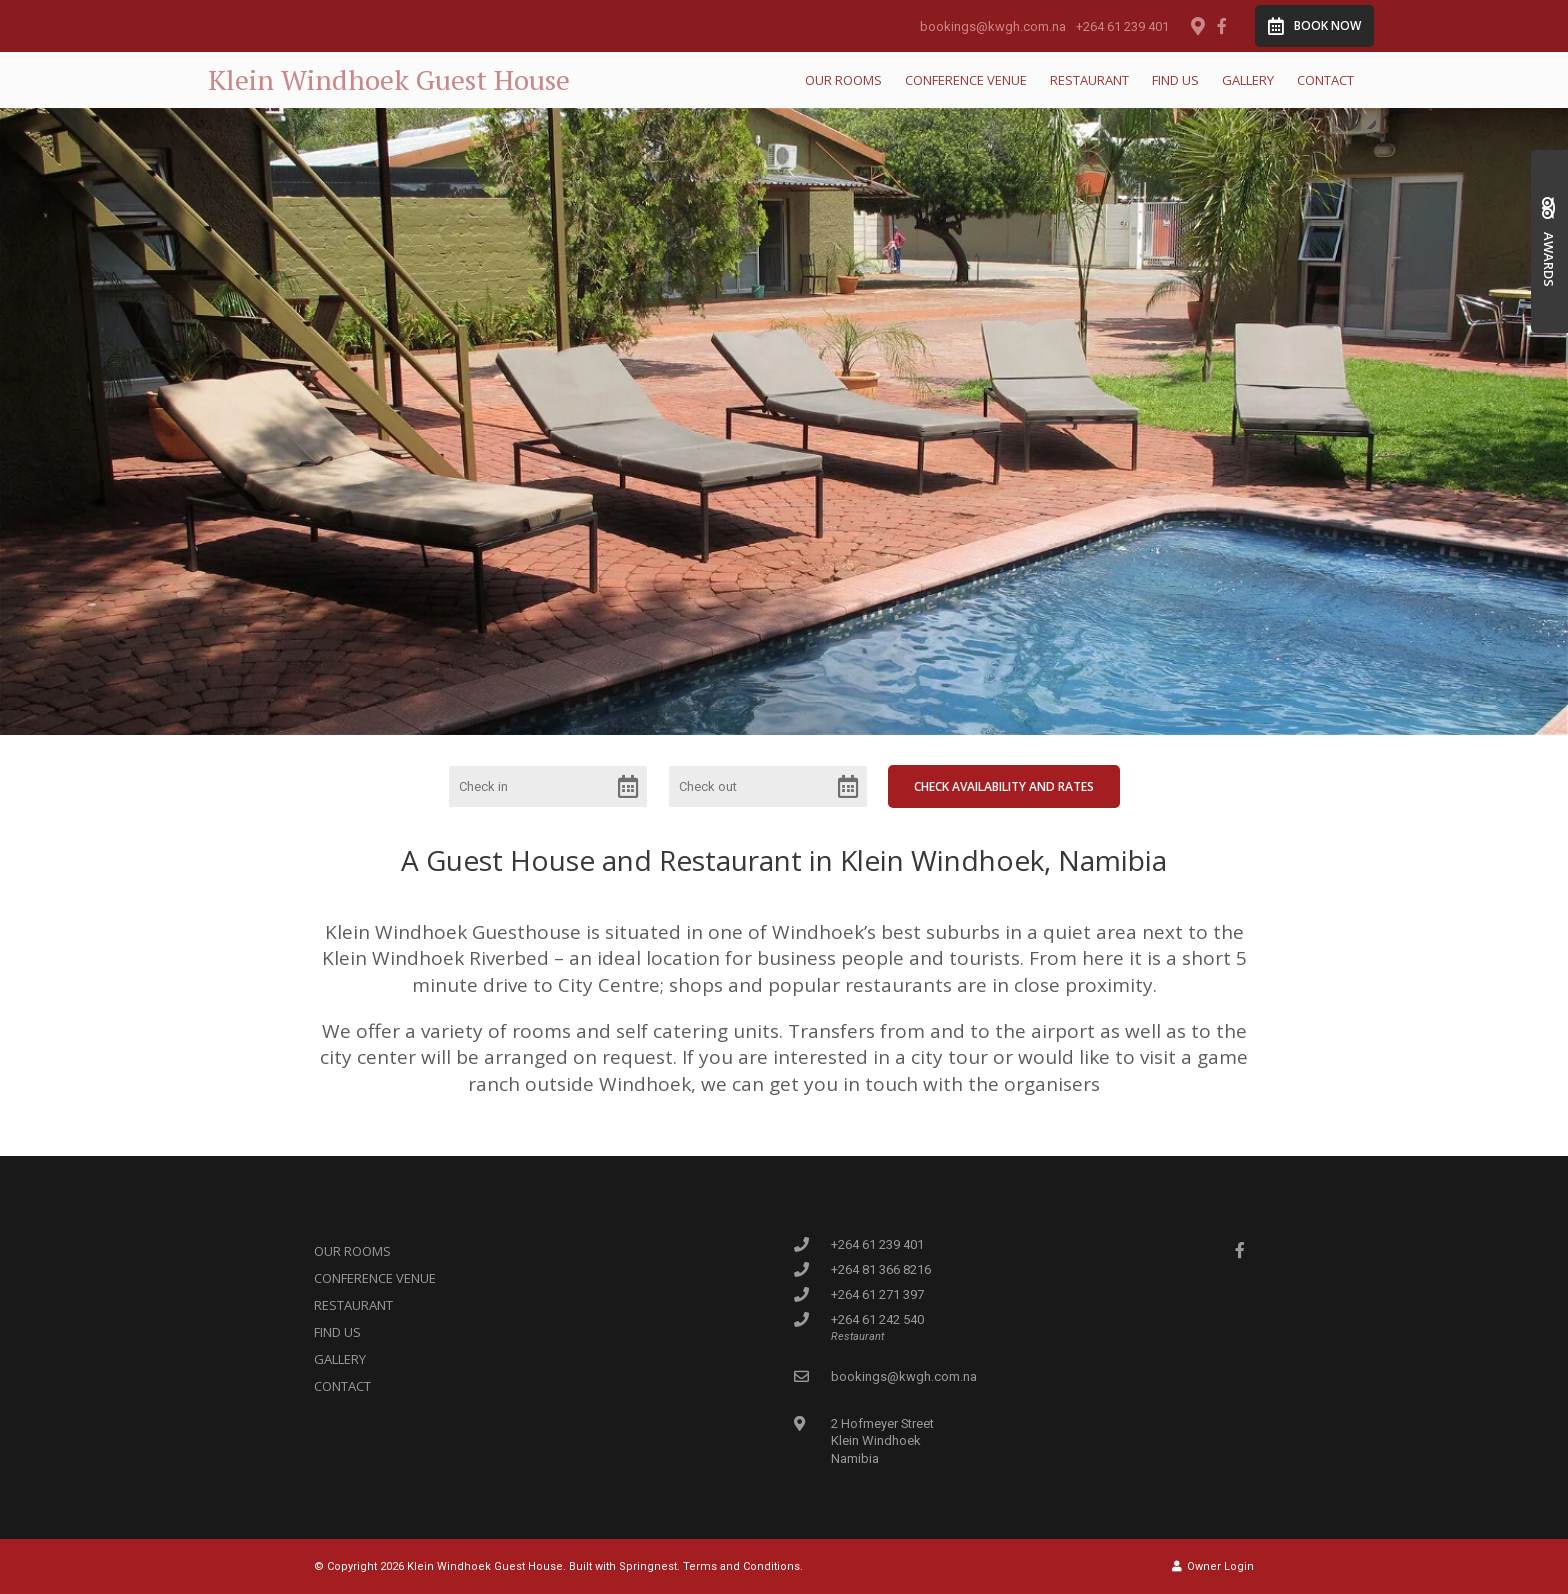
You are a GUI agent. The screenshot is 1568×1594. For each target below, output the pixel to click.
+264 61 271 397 (877, 1294)
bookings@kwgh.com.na (993, 26)
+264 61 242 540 (877, 1319)
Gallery (1248, 80)
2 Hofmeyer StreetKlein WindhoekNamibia (882, 1440)
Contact (1325, 80)
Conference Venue (966, 80)
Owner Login (1213, 1566)
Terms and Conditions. (743, 1566)
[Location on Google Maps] (1197, 25)
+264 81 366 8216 (881, 1269)
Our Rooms (843, 80)
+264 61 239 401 (1122, 26)
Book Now (1314, 26)
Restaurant (1089, 80)
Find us (1175, 80)
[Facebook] (1222, 26)
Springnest (648, 1566)
